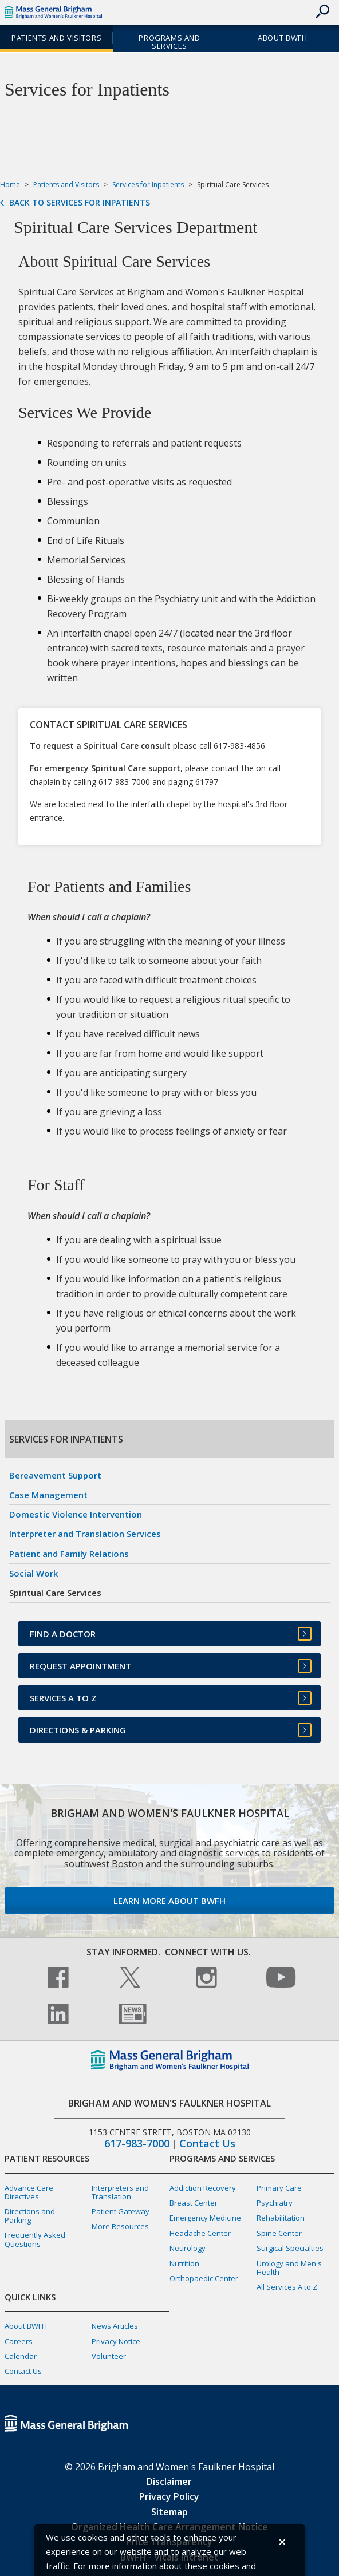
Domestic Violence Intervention (75, 1514)
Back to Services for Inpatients (79, 202)
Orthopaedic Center (204, 2278)
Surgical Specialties (290, 2248)
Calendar (21, 2356)
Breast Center (194, 2203)
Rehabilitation (281, 2217)
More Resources (120, 2226)
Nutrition (184, 2263)
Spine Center (279, 2233)
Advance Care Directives (29, 2192)
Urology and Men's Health (289, 2267)
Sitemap (169, 2512)
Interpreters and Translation (120, 2192)
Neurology (188, 2248)
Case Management (48, 1494)
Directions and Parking (30, 2215)
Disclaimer (169, 2481)
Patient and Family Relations (69, 1553)
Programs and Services (169, 42)
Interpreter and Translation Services (85, 1533)
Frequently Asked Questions (35, 2239)
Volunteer (109, 2356)
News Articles (115, 2326)
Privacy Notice (116, 2341)
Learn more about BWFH (169, 1900)
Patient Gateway (120, 2211)
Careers (19, 2341)
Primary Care (279, 2188)
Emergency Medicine (205, 2217)
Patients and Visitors (56, 38)
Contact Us (207, 2144)
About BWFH (282, 38)
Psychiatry (275, 2203)
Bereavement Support (55, 1475)
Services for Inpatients (148, 184)
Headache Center (200, 2233)
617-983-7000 (137, 2144)
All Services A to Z (287, 2287)
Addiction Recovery (203, 2188)
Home (10, 184)
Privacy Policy (169, 2496)
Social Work (33, 1573)
